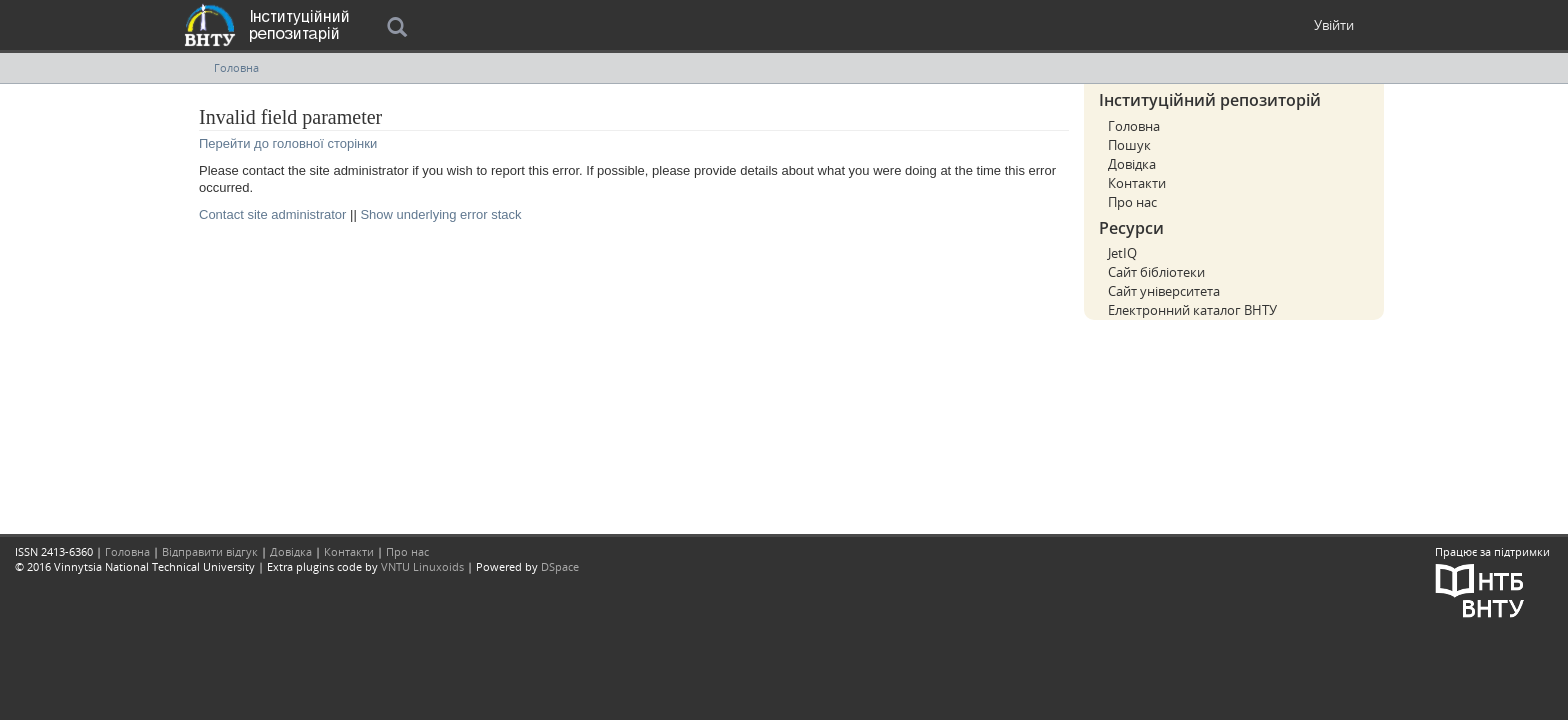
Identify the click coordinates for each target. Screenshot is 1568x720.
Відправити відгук (210, 551)
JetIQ (1122, 253)
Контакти (1137, 183)
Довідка (1132, 164)
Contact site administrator (272, 214)
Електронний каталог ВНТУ (1192, 310)
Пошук (1129, 145)
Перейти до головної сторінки (288, 143)
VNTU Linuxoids (422, 566)
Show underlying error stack (440, 214)
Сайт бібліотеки (1156, 272)
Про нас (1132, 202)
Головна (236, 67)
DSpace (560, 566)
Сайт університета (1164, 291)
